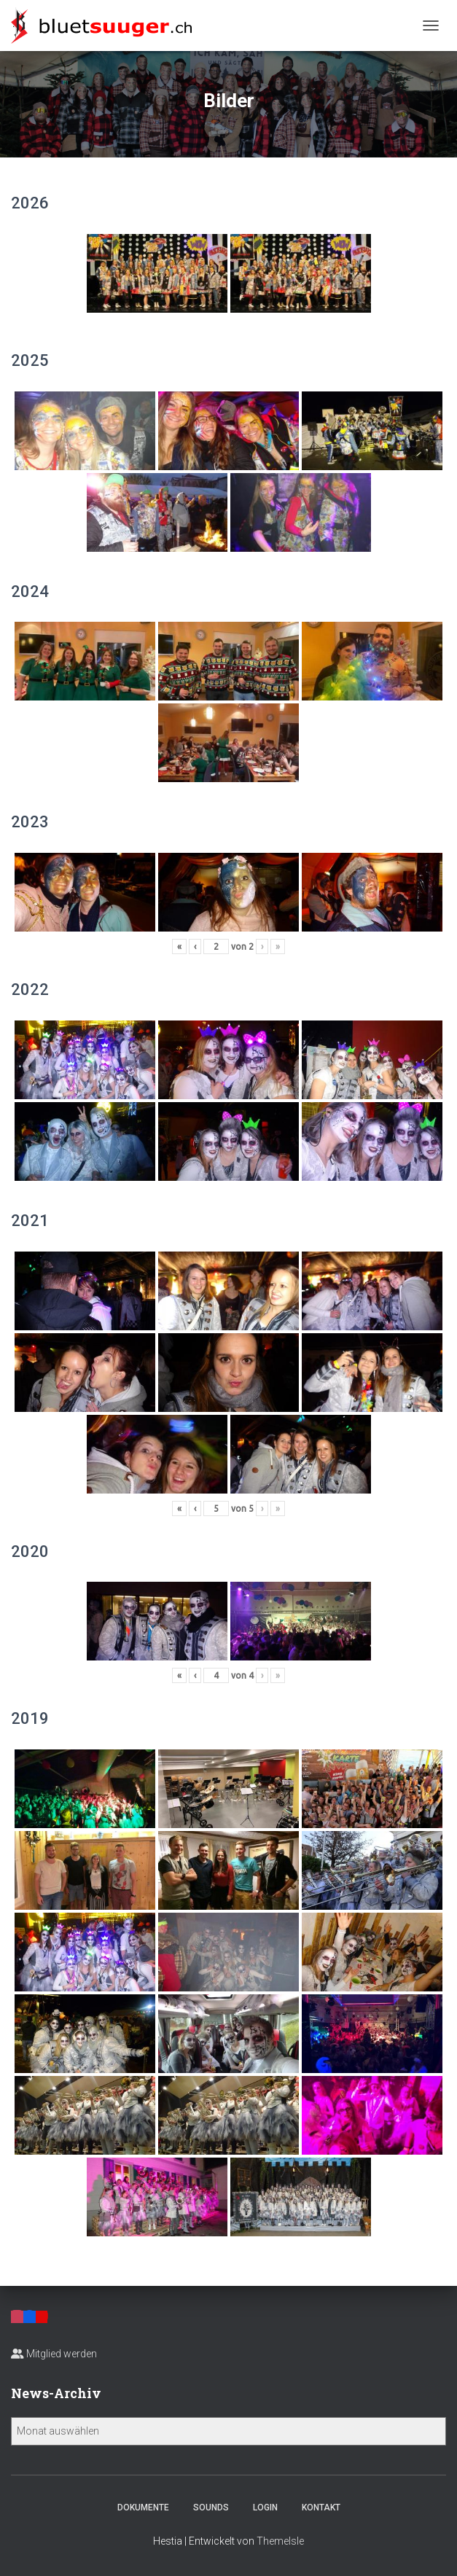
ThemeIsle (280, 2541)
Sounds (211, 2507)
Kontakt (321, 2507)
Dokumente (143, 2507)
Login (265, 2507)
